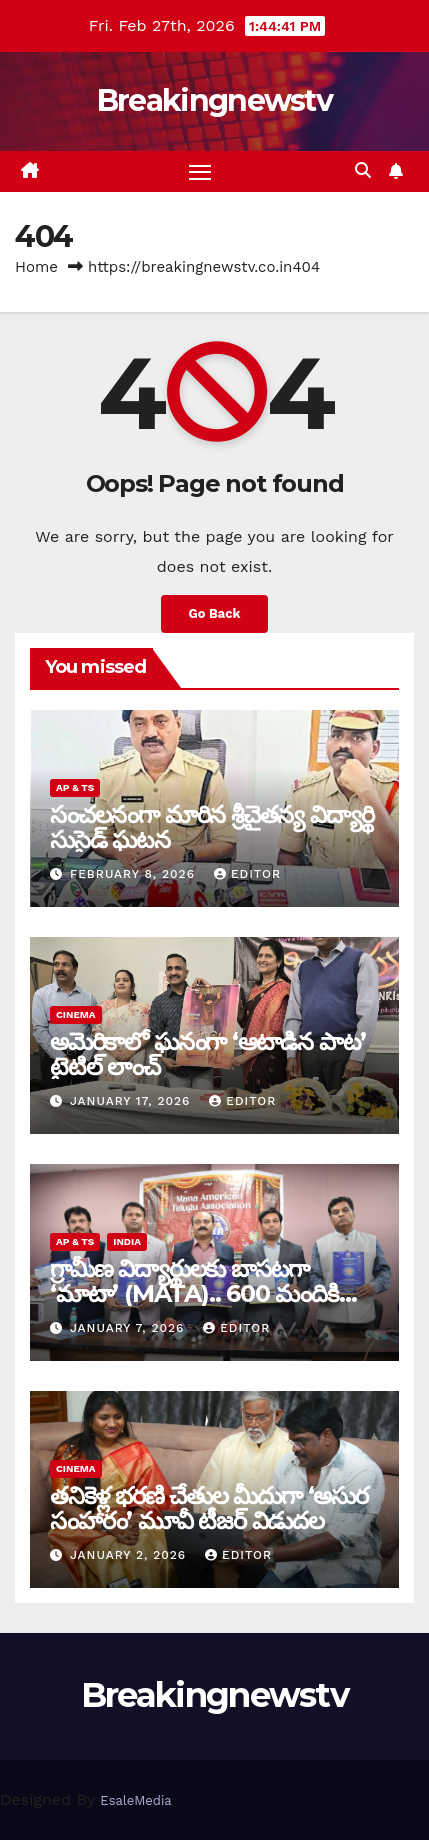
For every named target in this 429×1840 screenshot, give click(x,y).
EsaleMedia (135, 1800)
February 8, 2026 (135, 874)
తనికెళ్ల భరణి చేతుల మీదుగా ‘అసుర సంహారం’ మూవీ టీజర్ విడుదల (209, 1508)
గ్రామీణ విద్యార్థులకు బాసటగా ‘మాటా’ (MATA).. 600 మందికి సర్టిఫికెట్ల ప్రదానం (194, 1293)
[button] (363, 170)
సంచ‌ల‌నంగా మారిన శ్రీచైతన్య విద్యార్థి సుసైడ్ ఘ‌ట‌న (211, 827)
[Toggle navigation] (200, 172)
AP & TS (75, 787)
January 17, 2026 (132, 1101)
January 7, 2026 (129, 1328)
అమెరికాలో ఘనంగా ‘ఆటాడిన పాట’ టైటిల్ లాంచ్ (208, 1054)
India (127, 1241)
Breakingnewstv (214, 100)
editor (247, 874)
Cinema (76, 1014)
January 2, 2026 (130, 1555)
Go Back (215, 613)
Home (36, 267)
